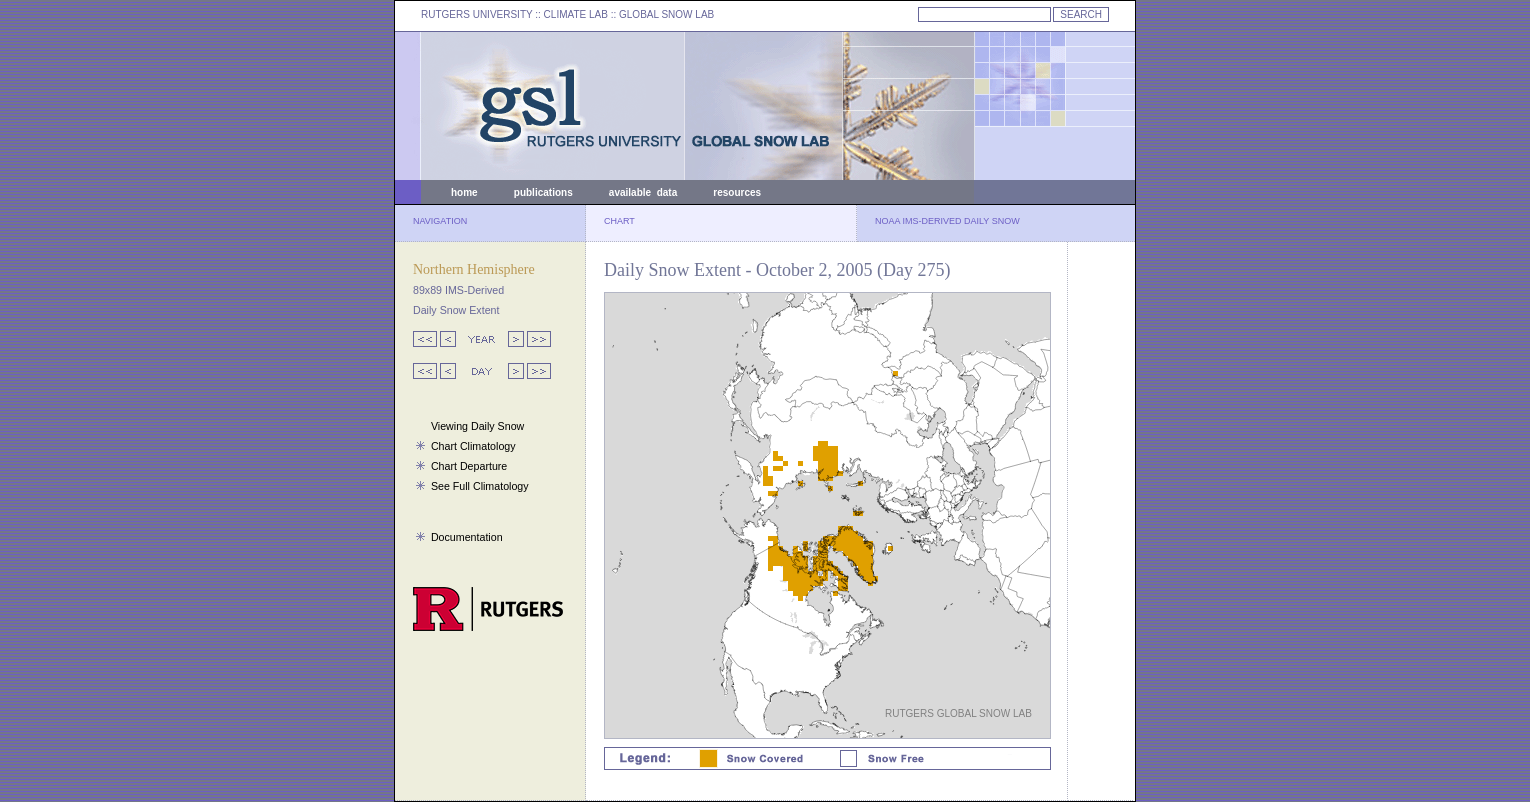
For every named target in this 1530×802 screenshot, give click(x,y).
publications (543, 192)
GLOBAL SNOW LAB (666, 14)
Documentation (467, 537)
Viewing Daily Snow (477, 426)
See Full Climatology (480, 486)
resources (737, 192)
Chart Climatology (473, 446)
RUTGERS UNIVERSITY (477, 14)
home (464, 192)
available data (643, 192)
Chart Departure (469, 466)
